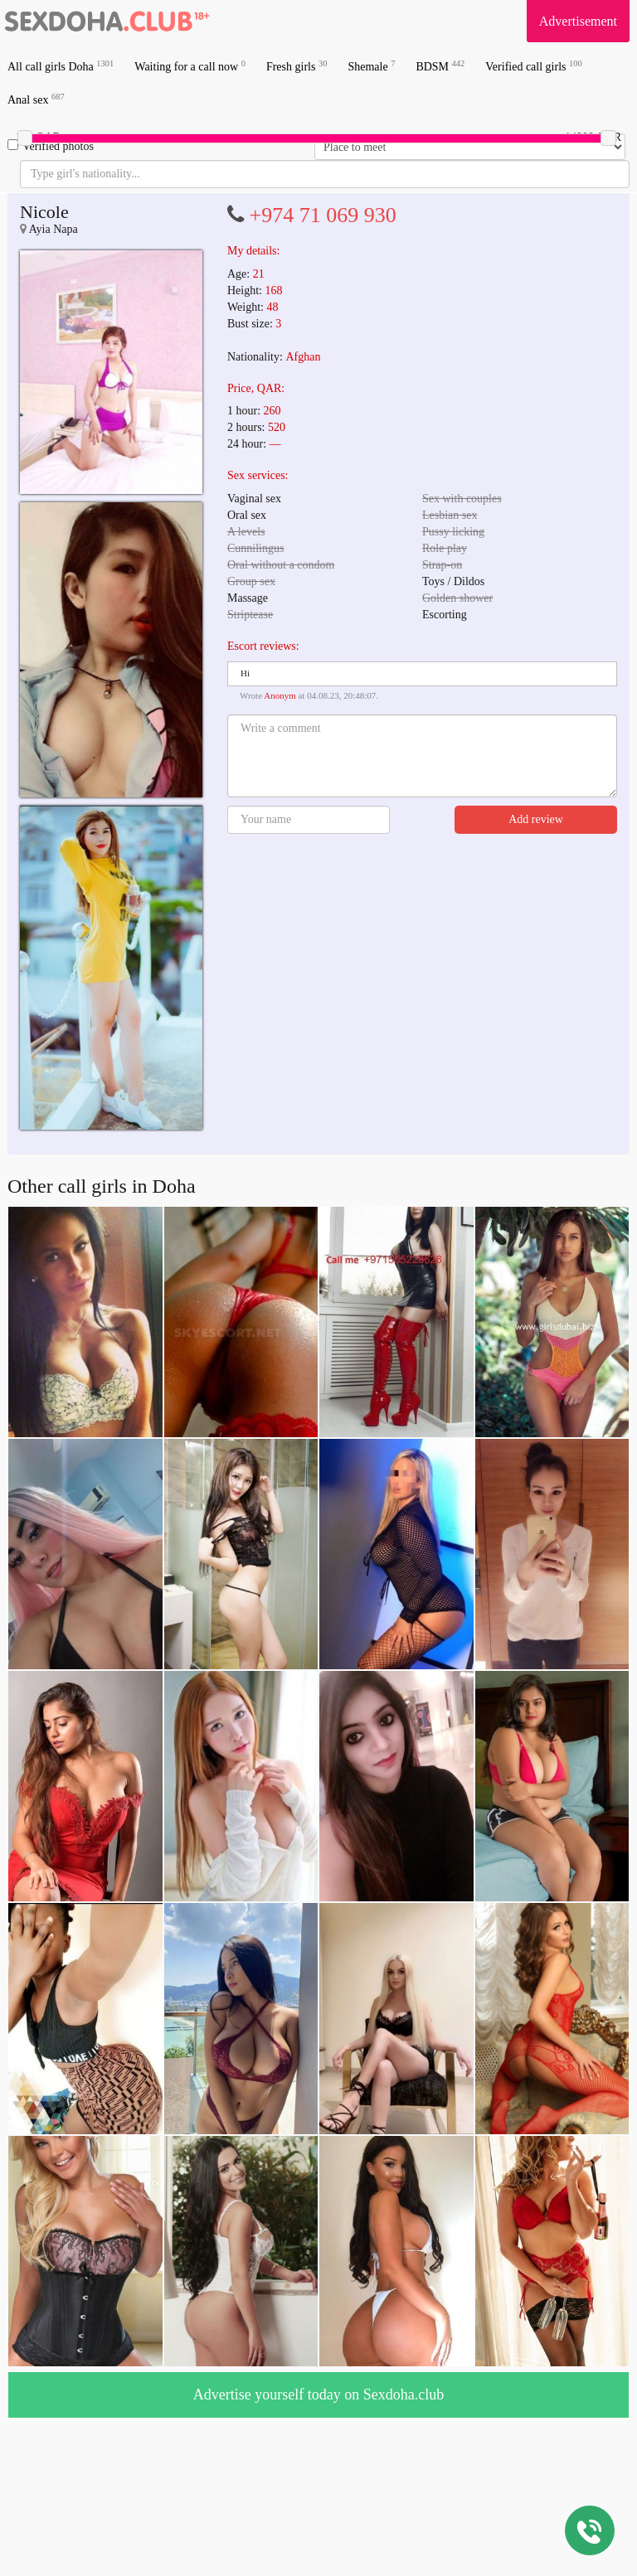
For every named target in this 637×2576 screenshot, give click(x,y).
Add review (535, 819)
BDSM (440, 66)
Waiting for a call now (190, 66)
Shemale (371, 66)
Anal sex (36, 99)
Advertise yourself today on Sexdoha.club (318, 2394)
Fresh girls (297, 66)
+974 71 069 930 (323, 215)
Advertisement (578, 21)
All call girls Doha (60, 66)
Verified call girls (533, 66)
